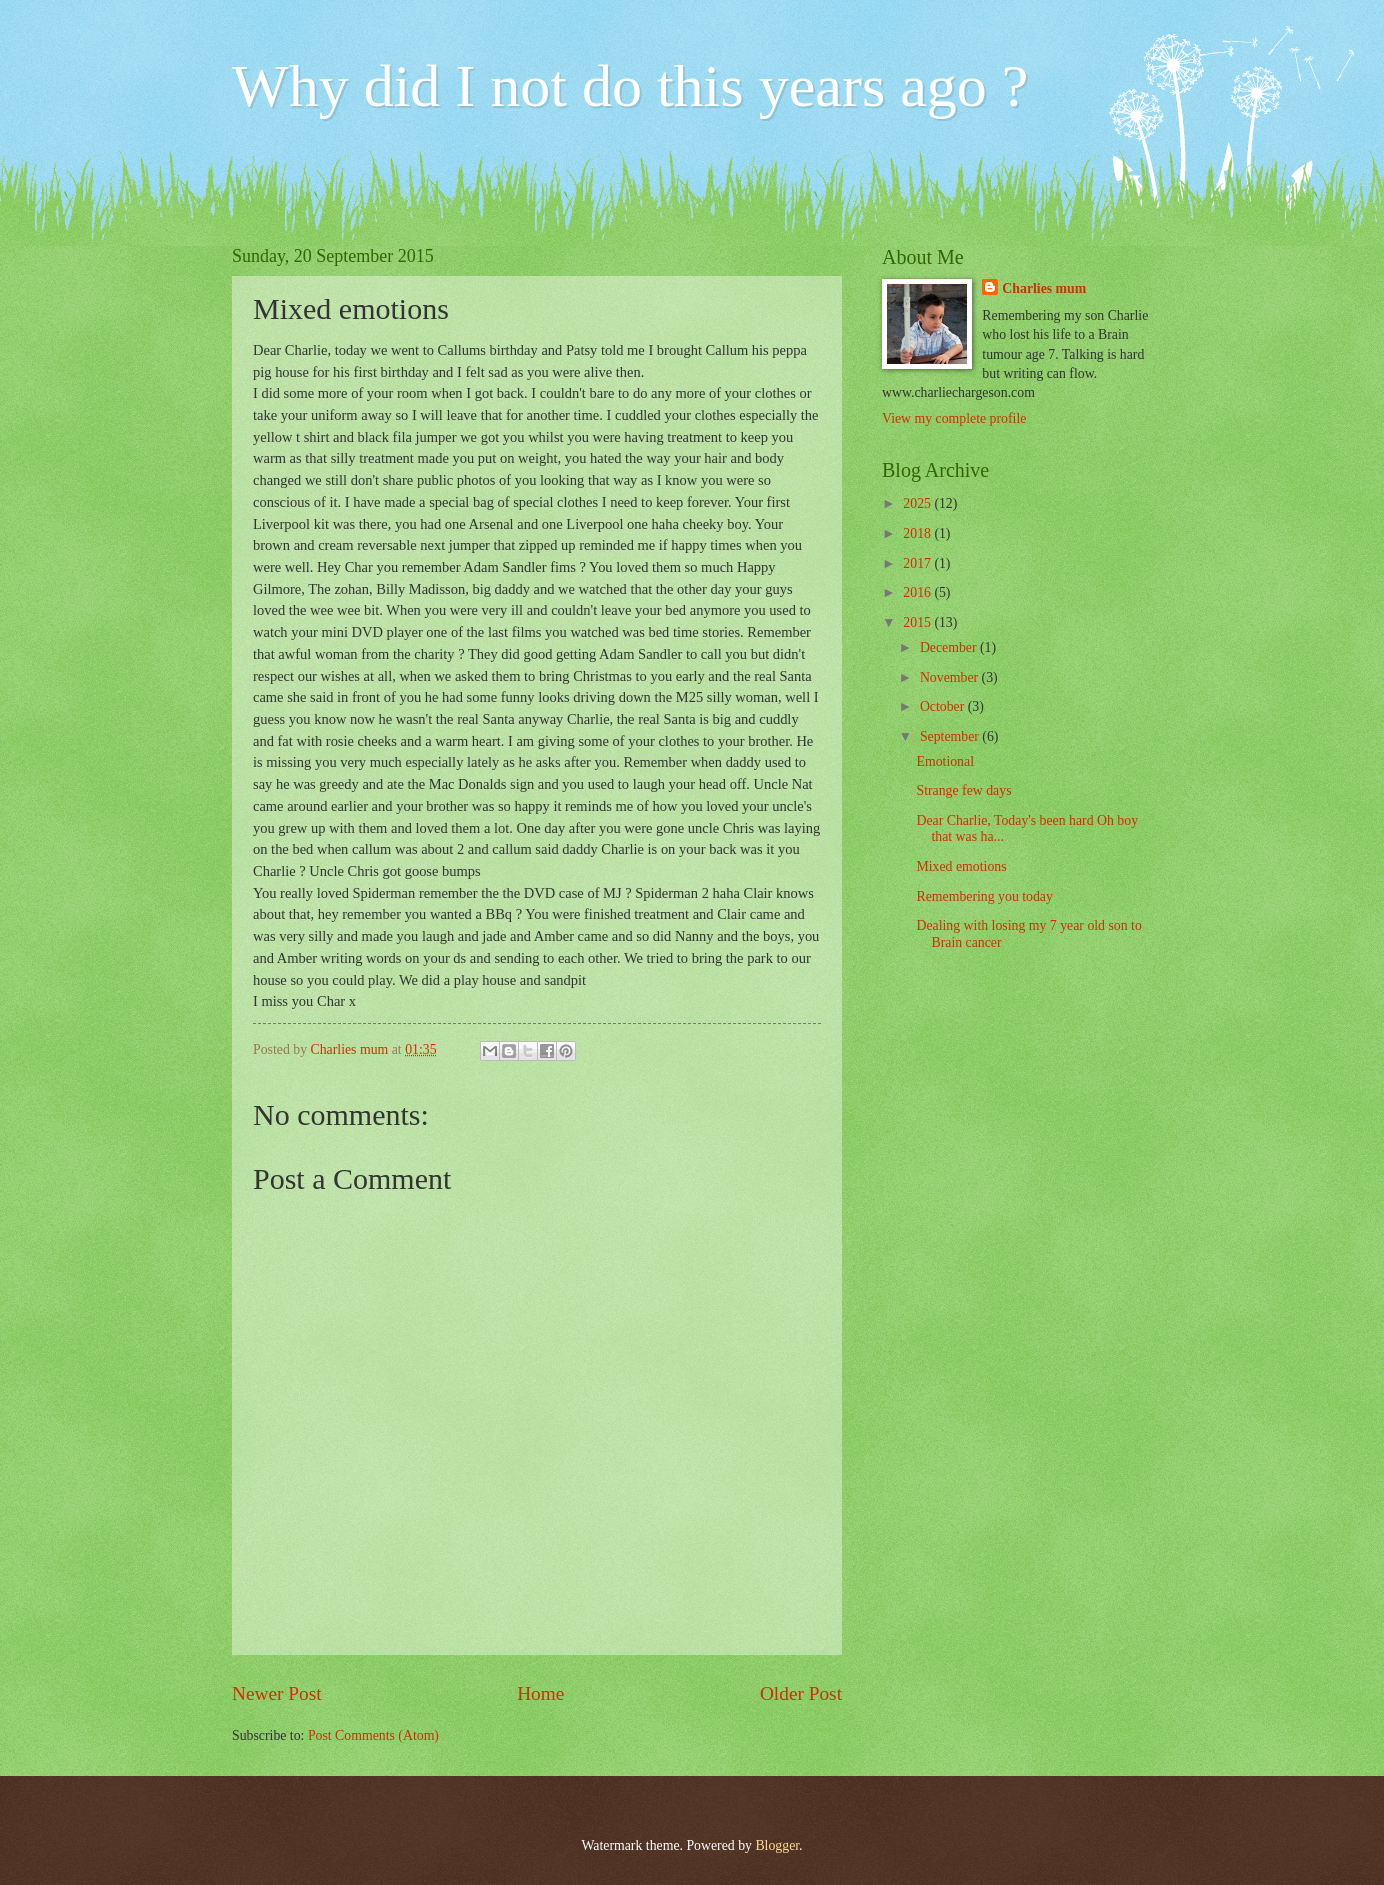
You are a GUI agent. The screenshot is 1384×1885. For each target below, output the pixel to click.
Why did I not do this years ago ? (630, 86)
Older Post (801, 1693)
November (951, 677)
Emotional (944, 761)
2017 (918, 563)
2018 (918, 533)
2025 (918, 503)
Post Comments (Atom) (373, 1735)
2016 (918, 592)
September (951, 736)
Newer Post (277, 1693)
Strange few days (963, 790)
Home (540, 1693)
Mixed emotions (961, 866)
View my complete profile (954, 418)
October (944, 706)
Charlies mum (1044, 288)
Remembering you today (984, 896)
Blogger (777, 1845)
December (950, 647)
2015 (918, 622)
